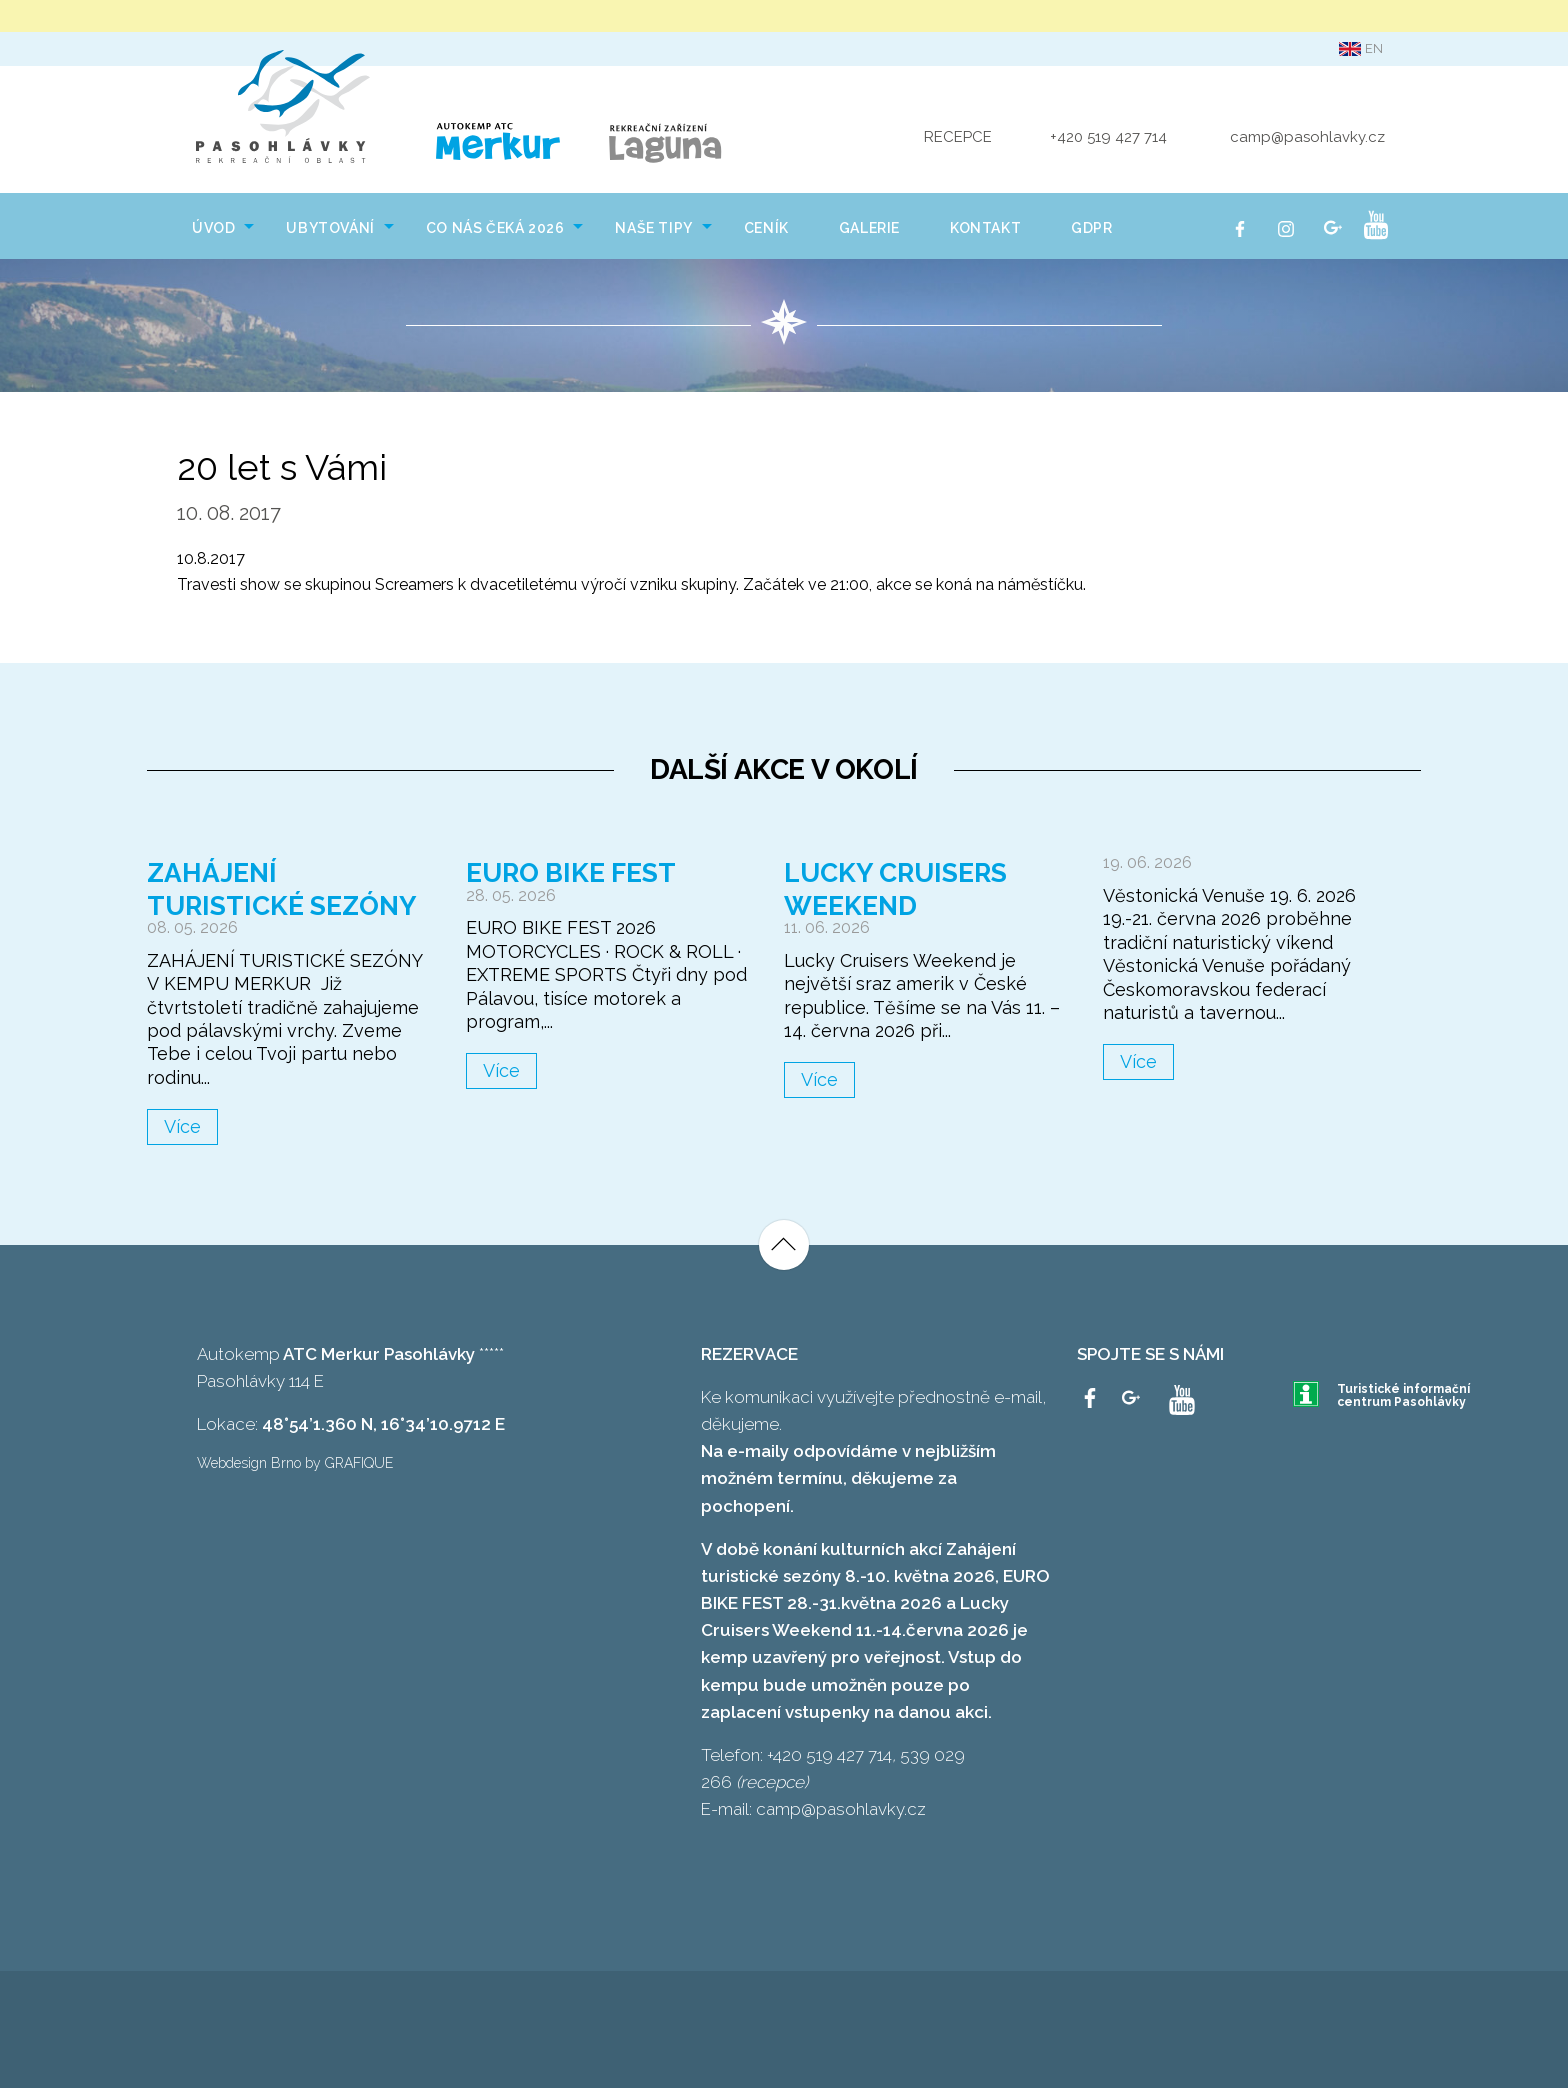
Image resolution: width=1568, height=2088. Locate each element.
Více (182, 1124)
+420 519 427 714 (1108, 136)
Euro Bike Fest (573, 870)
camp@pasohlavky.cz (1307, 136)
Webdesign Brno (249, 1461)
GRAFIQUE (359, 1461)
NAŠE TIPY (653, 225)
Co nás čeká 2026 (495, 225)
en (1361, 49)
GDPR (1091, 225)
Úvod (213, 225)
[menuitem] (214, 223)
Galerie (869, 225)
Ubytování (330, 225)
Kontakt (985, 225)
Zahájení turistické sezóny (284, 886)
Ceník (766, 225)
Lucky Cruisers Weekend (897, 886)
